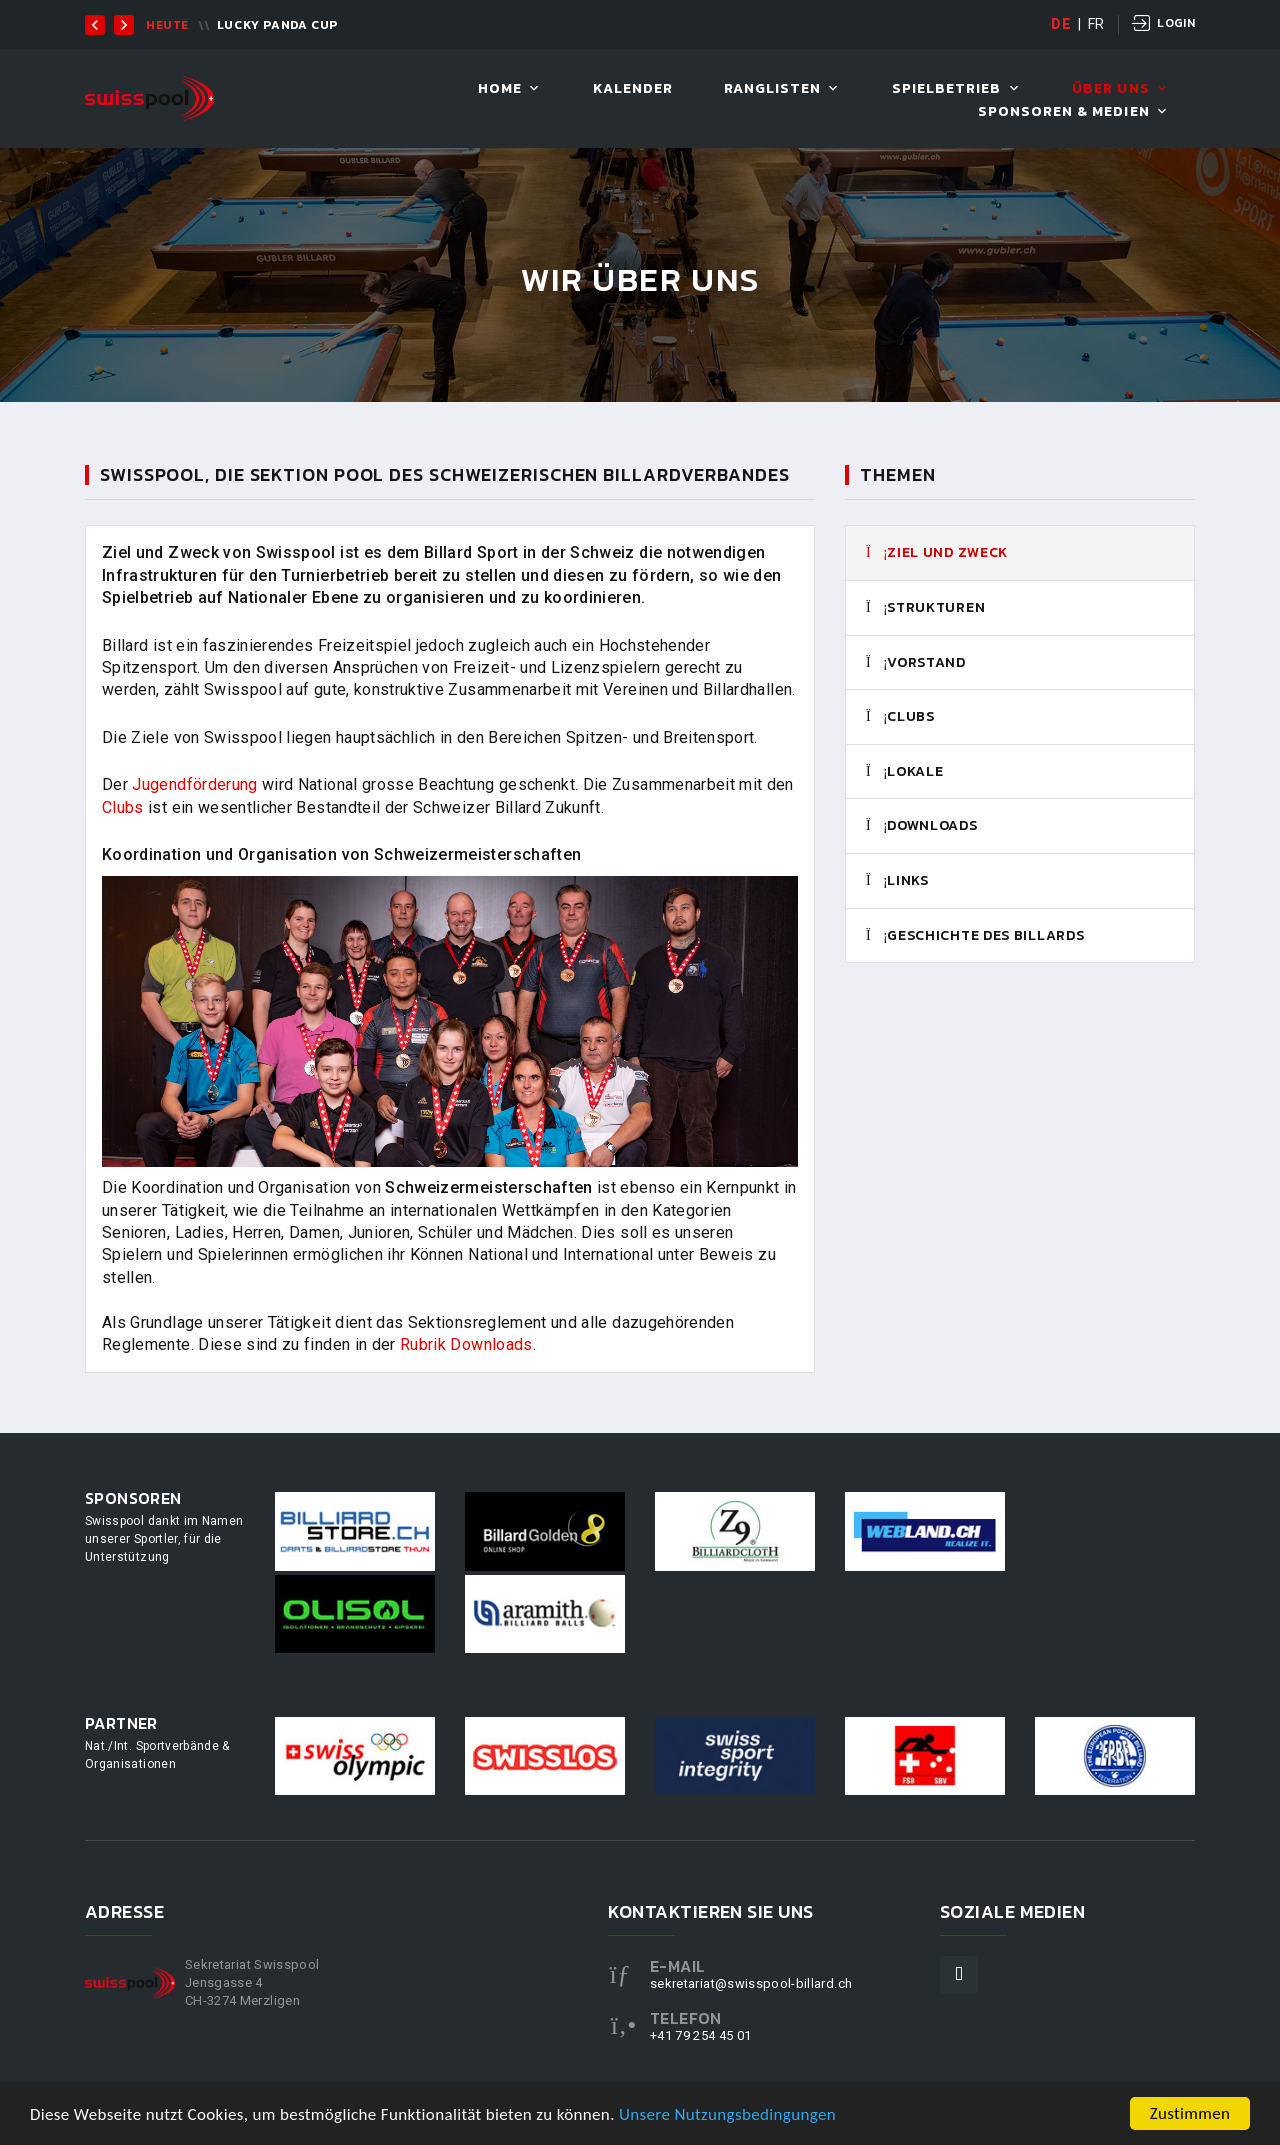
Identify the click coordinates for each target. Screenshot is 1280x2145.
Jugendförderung (194, 784)
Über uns (1110, 89)
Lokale (904, 772)
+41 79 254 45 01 (701, 2035)
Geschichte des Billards (975, 936)
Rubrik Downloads (466, 1344)
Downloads (922, 826)
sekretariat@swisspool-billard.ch (751, 1983)
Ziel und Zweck (937, 553)
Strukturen (925, 608)
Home (500, 89)
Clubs (900, 717)
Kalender (633, 89)
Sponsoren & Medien (1064, 112)
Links (897, 881)
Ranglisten (773, 89)
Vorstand (916, 663)
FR (1096, 24)
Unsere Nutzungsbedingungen (727, 2120)
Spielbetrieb (947, 89)
